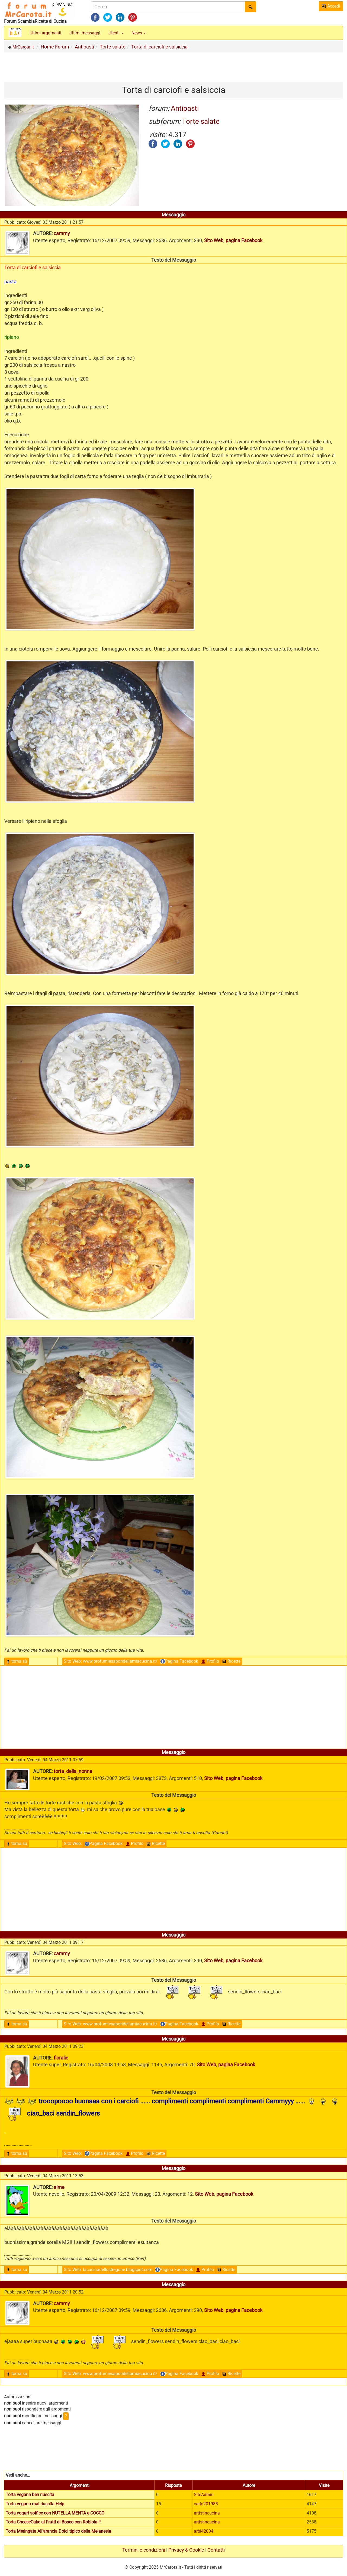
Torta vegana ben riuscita (30, 2494)
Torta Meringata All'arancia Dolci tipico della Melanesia (58, 2531)
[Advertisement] (173, 65)
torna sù (16, 1661)
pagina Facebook (244, 240)
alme (59, 2187)
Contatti (216, 2550)
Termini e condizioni (143, 2550)
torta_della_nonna (73, 1771)
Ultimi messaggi (84, 32)
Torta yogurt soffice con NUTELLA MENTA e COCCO (55, 2513)
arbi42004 (203, 2531)
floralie (61, 2058)
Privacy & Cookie (186, 2550)
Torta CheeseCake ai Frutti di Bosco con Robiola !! (53, 2522)
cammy (62, 233)
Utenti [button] (115, 32)
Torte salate (201, 121)
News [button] (138, 32)
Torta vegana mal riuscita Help (35, 2503)
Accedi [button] (331, 6)
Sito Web (213, 240)
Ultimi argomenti (45, 32)
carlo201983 (206, 2503)
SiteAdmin (204, 2494)
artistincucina (207, 2513)
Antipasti (185, 108)
